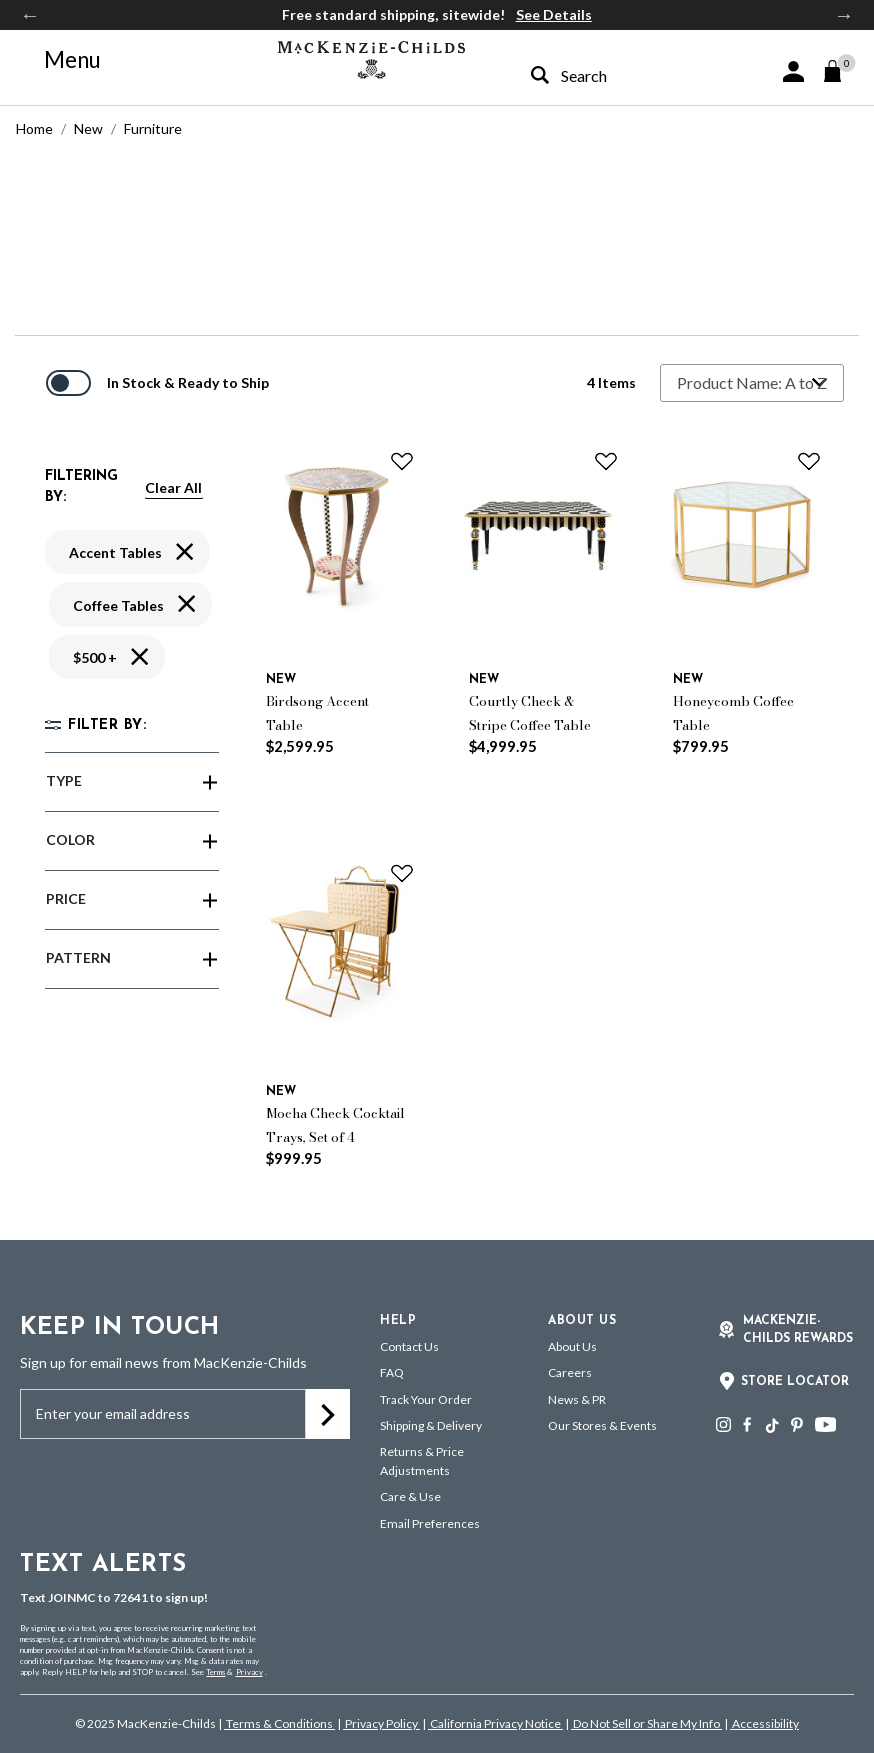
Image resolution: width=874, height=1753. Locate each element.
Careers (570, 1372)
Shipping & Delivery (431, 1425)
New (88, 128)
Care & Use (410, 1496)
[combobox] (609, 75)
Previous (30, 15)
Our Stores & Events (602, 1425)
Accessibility (764, 1723)
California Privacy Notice (495, 1723)
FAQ (392, 1372)
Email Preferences (430, 1523)
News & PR (577, 1399)
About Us (572, 1346)
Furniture (153, 128)
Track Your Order (426, 1399)
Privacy (249, 1672)
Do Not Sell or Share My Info (646, 1723)
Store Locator (795, 1382)
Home (34, 128)
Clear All (173, 487)
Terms (215, 1672)
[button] (793, 71)
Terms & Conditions (279, 1723)
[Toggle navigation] (61, 60)
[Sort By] (752, 383)
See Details (554, 14)
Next (844, 15)
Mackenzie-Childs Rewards (798, 1330)
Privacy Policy (381, 1723)
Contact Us (409, 1346)
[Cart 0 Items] (841, 71)
